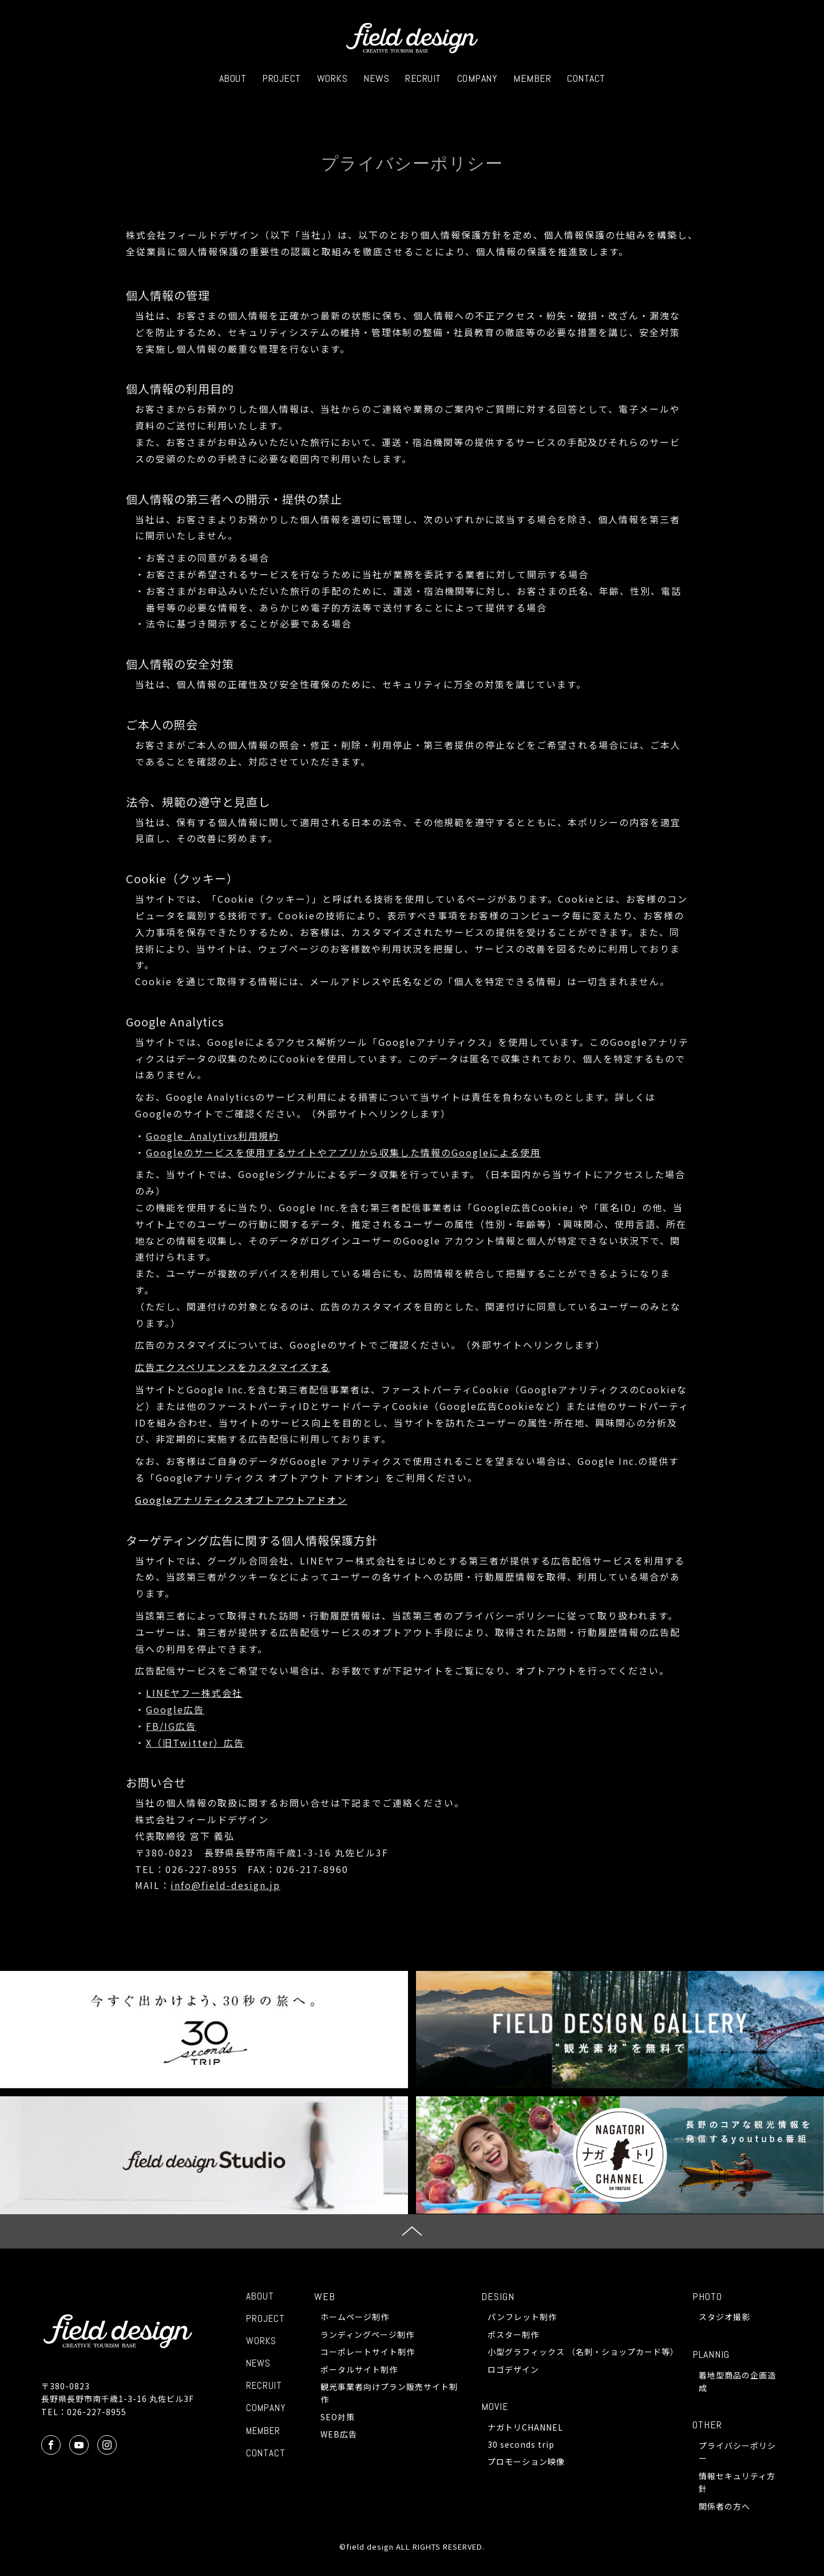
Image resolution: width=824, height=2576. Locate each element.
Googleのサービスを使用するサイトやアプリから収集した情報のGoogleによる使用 (343, 1152)
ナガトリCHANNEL (525, 2427)
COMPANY (477, 78)
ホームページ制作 (354, 2316)
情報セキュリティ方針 (737, 2482)
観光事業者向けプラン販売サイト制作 (389, 2393)
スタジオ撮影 (724, 2316)
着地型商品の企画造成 (737, 2381)
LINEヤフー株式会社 (194, 1693)
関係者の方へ (724, 2506)
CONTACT (586, 78)
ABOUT (233, 78)
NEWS (376, 78)
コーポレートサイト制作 (367, 2351)
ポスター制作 (513, 2334)
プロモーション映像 (526, 2461)
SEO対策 (337, 2417)
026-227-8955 (96, 2411)
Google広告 (175, 1709)
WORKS (332, 78)
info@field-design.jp (225, 1885)
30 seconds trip (521, 2444)
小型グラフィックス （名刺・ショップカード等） (581, 2351)
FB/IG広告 (171, 1726)
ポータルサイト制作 (359, 2369)
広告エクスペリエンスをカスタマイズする (232, 1367)
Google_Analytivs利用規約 (212, 1136)
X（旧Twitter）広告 (195, 1742)
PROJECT (281, 78)
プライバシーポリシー (737, 2452)
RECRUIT (423, 78)
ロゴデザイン (513, 2369)
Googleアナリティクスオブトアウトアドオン (241, 1500)
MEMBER (532, 78)
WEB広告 (338, 2434)
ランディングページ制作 (367, 2334)
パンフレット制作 (522, 2316)
